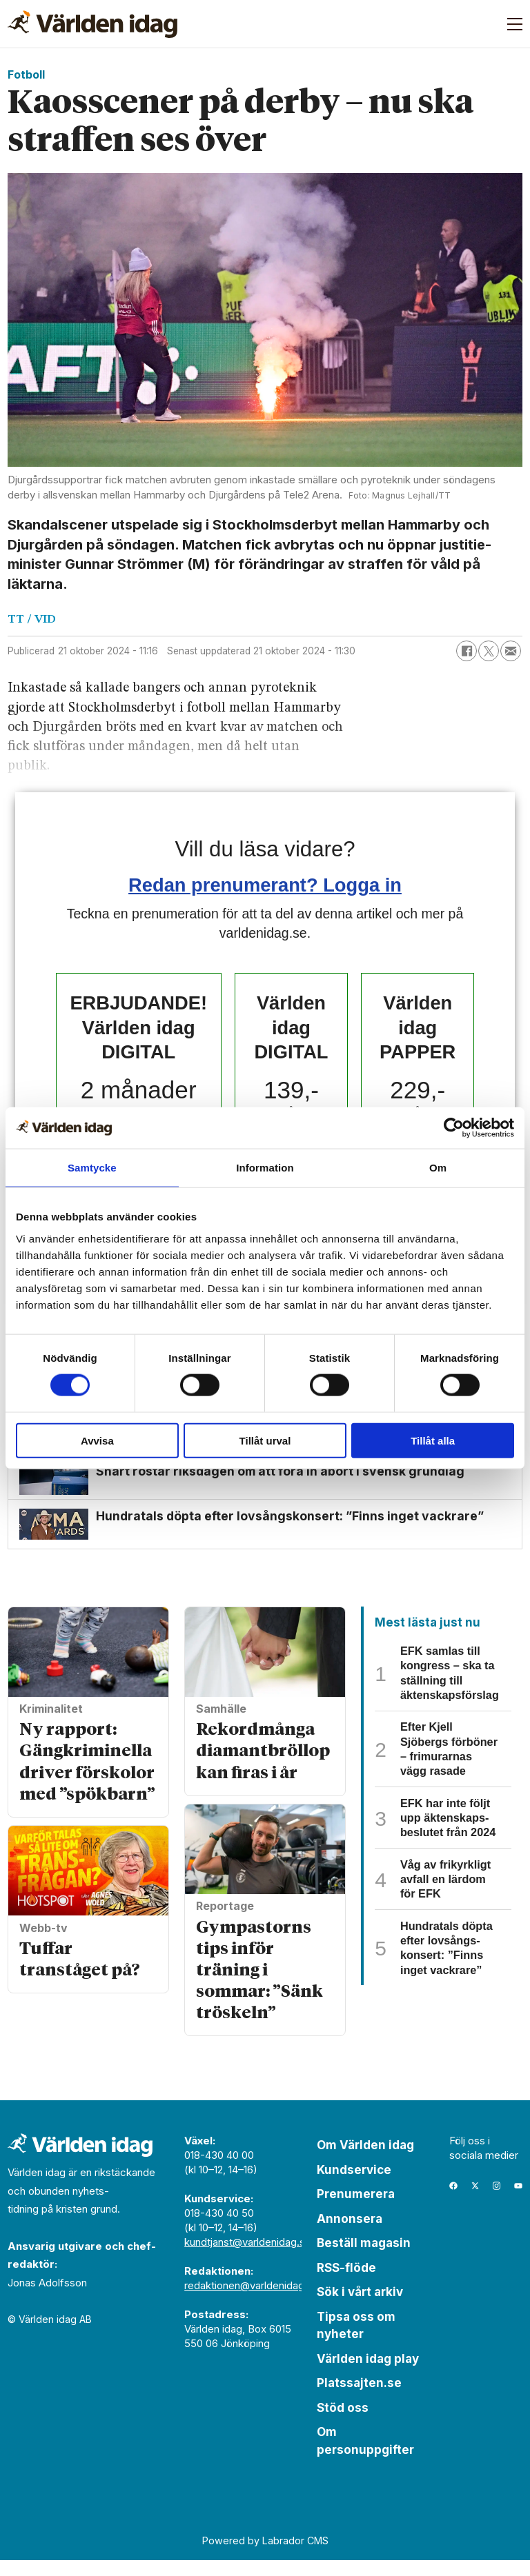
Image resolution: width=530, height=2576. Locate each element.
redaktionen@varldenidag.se (251, 2301)
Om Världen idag (365, 2161)
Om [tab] (437, 1168)
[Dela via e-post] (510, 651)
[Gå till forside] (92, 24)
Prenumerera (356, 2210)
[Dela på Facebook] (466, 651)
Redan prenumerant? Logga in (265, 885)
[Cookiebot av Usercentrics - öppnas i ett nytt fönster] (453, 1128)
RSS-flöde (346, 2283)
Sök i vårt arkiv (360, 2308)
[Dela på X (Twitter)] (488, 651)
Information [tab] (265, 1168)
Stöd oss (343, 2423)
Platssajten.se (359, 2399)
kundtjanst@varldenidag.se (247, 2257)
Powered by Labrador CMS (265, 2556)
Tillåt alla (433, 1440)
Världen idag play (368, 2374)
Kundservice (354, 2185)
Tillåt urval (265, 1440)
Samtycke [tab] (92, 1168)
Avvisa (97, 1440)
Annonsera (349, 2234)
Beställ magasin (364, 2259)
